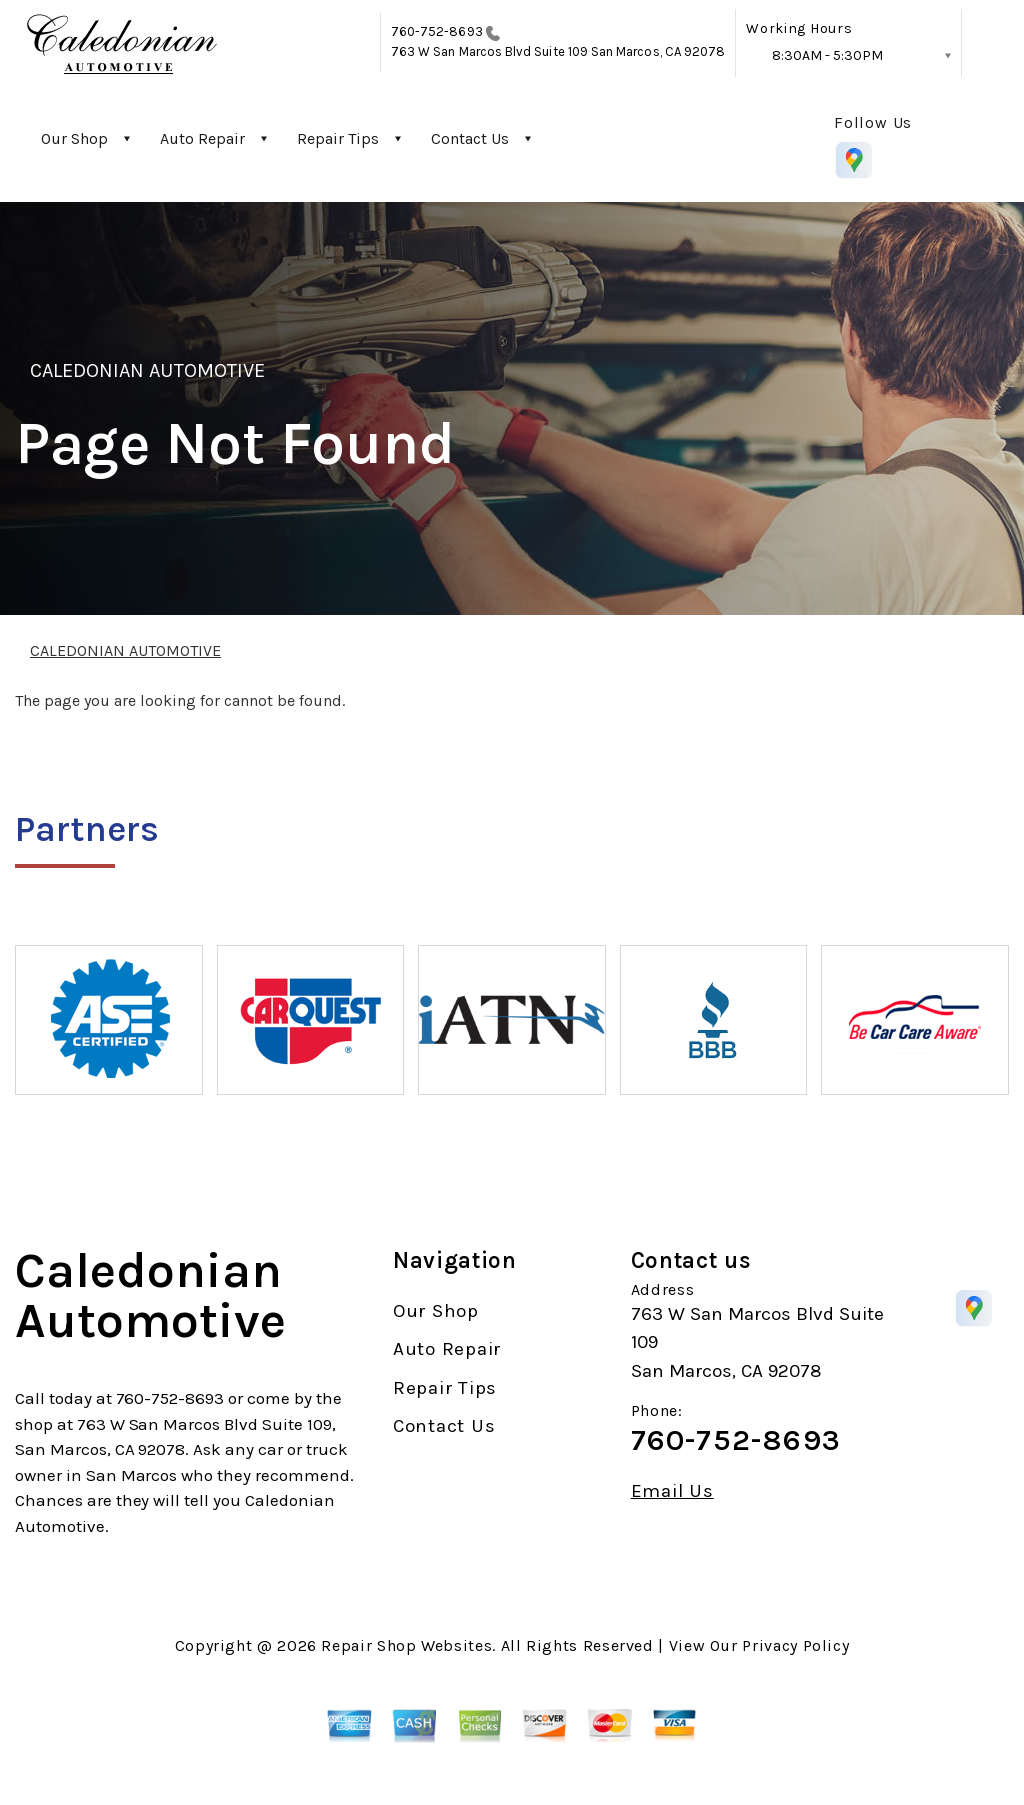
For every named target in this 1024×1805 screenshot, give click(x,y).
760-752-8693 (437, 31)
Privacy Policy (795, 1645)
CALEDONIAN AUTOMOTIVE (147, 370)
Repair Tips (338, 138)
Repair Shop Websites (406, 1645)
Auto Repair (202, 138)
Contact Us (470, 138)
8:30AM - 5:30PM (827, 55)
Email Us (672, 1491)
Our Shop (74, 138)
